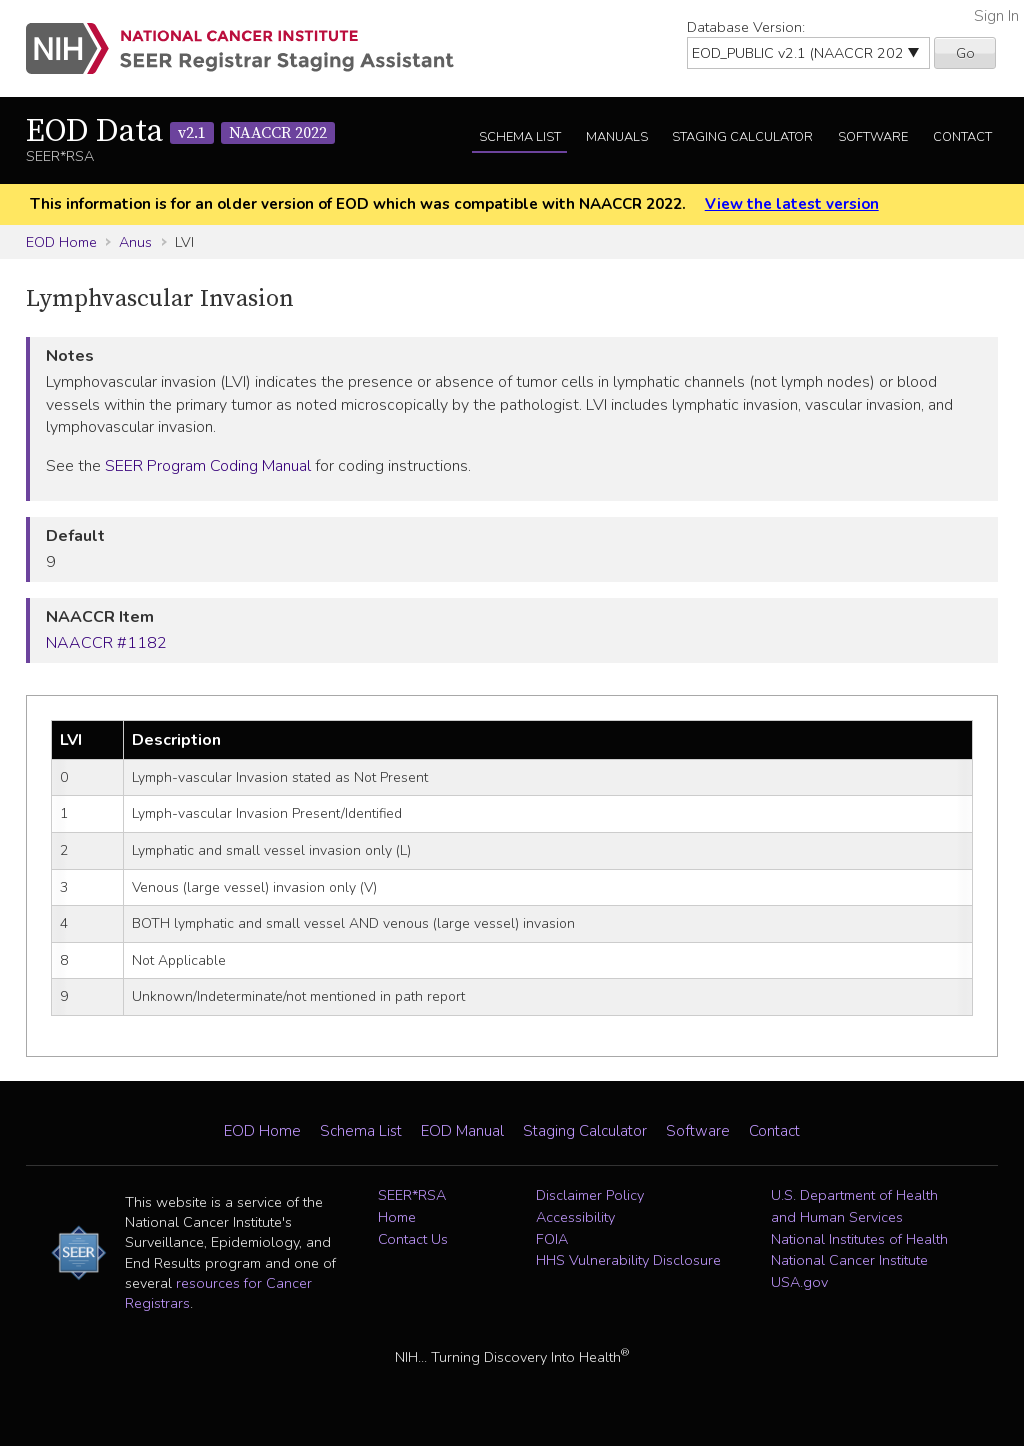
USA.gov (799, 1282)
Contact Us (413, 1239)
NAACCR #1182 (106, 643)
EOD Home (61, 242)
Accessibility (575, 1217)
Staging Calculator (742, 137)
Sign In (996, 16)
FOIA (552, 1239)
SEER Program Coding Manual (208, 466)
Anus (135, 242)
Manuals (617, 137)
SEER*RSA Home (412, 1206)
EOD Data (180, 132)
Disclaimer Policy (590, 1195)
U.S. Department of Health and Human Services (854, 1206)
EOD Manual (462, 1131)
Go (965, 53)
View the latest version (792, 204)
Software (873, 137)
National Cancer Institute (849, 1260)
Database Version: (746, 27)
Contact (962, 137)
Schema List (520, 137)
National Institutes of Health (859, 1239)
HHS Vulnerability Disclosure (628, 1260)
